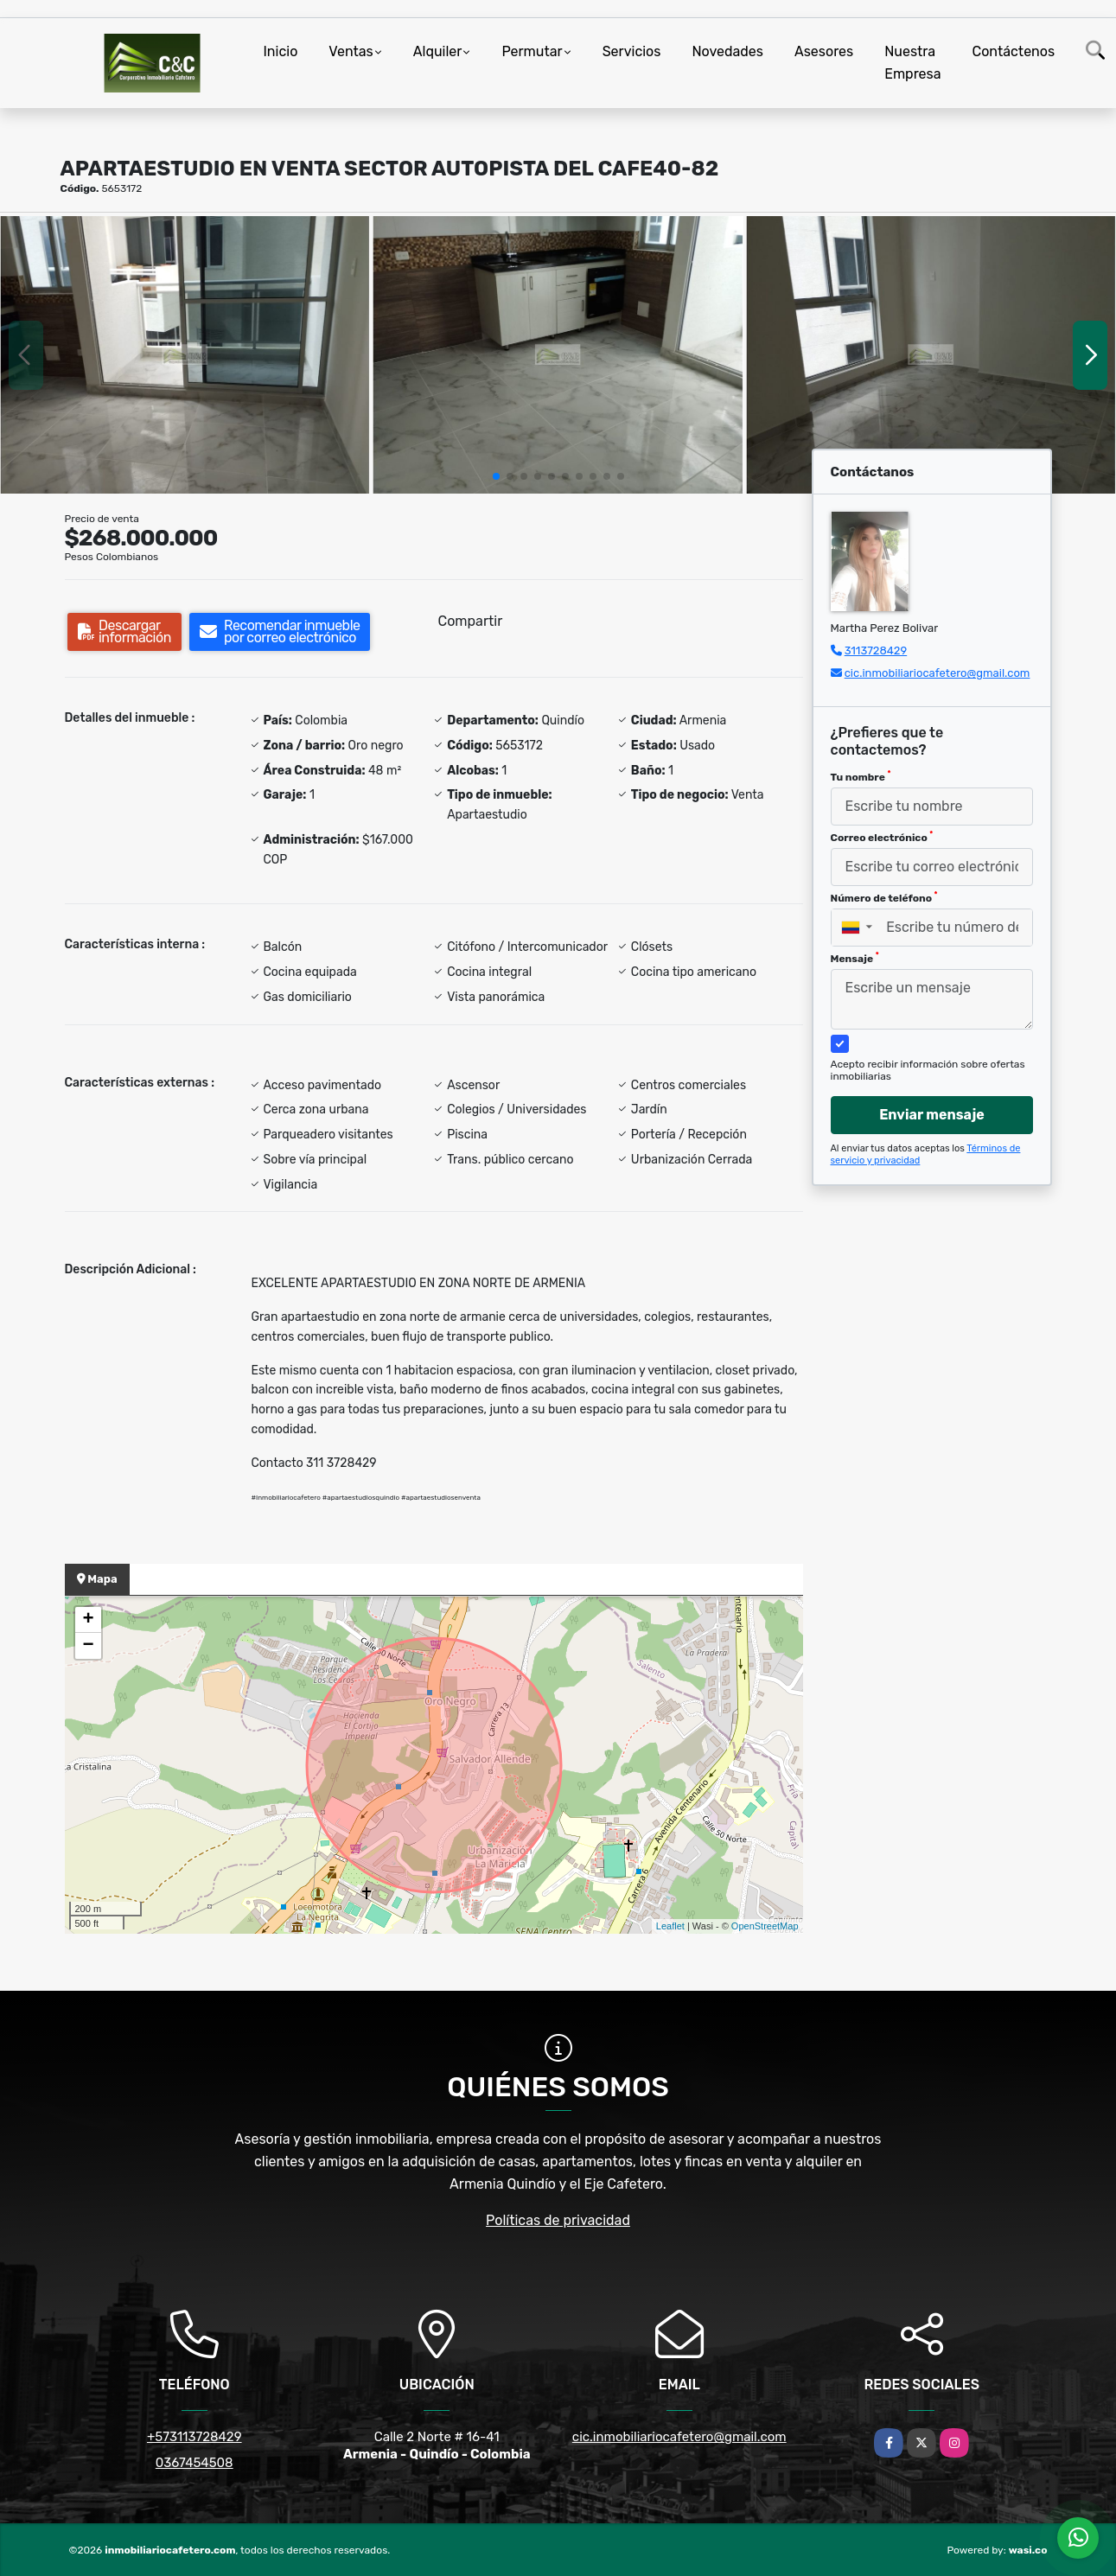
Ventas (350, 51)
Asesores (823, 51)
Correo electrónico (882, 837)
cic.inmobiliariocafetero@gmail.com (937, 672)
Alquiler (437, 51)
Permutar (531, 51)
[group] (185, 355)
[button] (496, 476)
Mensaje (855, 958)
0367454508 (194, 2463)
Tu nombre (861, 776)
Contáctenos (1014, 51)
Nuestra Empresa (912, 62)
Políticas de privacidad (558, 2220)
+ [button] (87, 1620)
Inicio (281, 51)
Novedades (727, 51)
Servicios (632, 51)
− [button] (87, 1646)
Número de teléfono (884, 897)
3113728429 (876, 650)
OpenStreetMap (765, 1926)
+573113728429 (194, 2437)
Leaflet (670, 1926)
